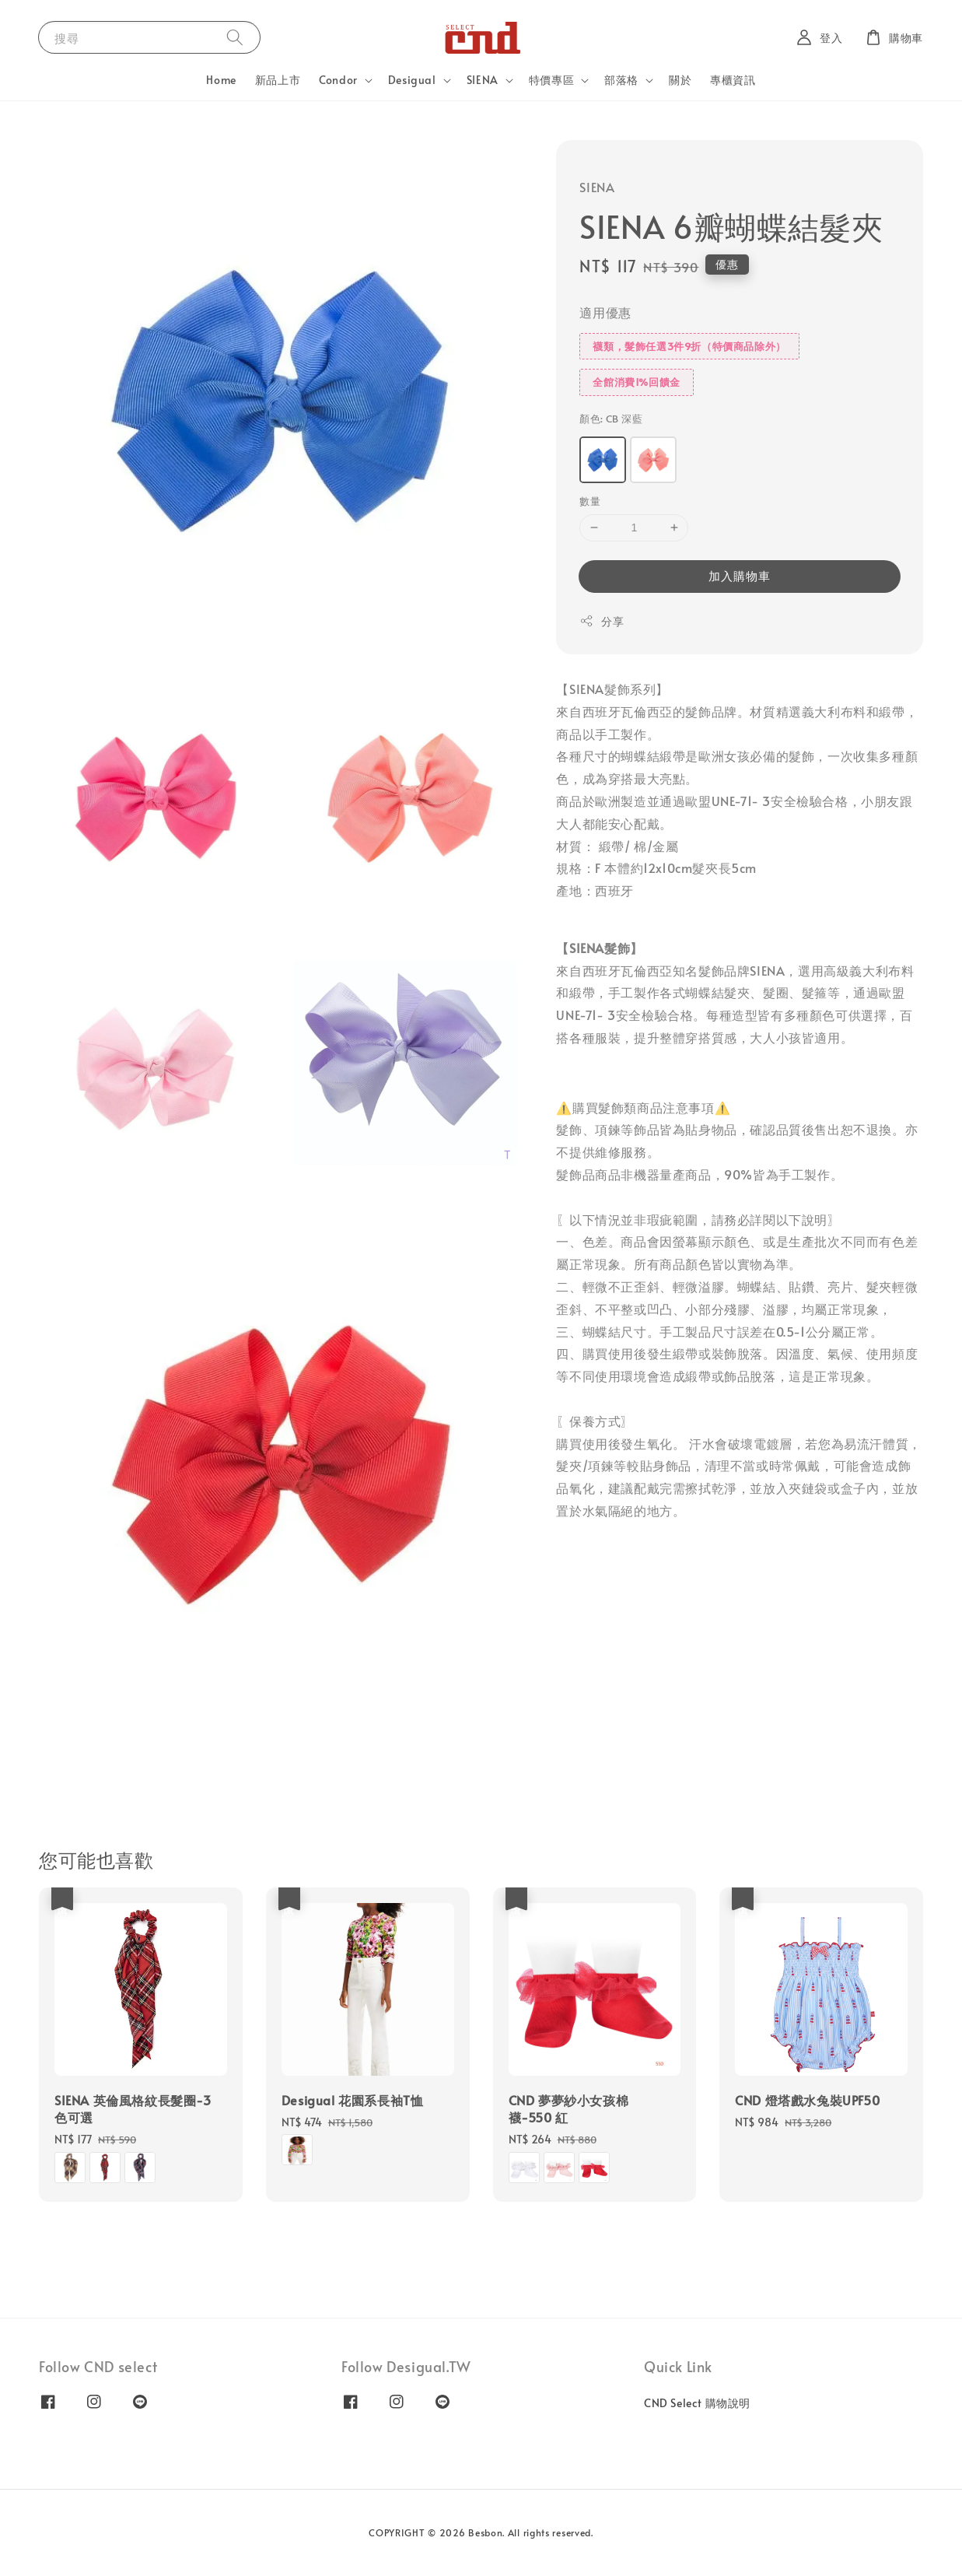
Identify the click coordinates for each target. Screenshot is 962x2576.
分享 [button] (601, 621)
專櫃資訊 (732, 79)
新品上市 (277, 79)
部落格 (621, 80)
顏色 (610, 419)
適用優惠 (605, 312)
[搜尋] (235, 37)
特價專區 (551, 80)
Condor (338, 80)
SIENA (482, 80)
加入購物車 (739, 575)
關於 (680, 79)
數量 (589, 501)
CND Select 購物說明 (697, 2403)
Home (221, 79)
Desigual (412, 80)
